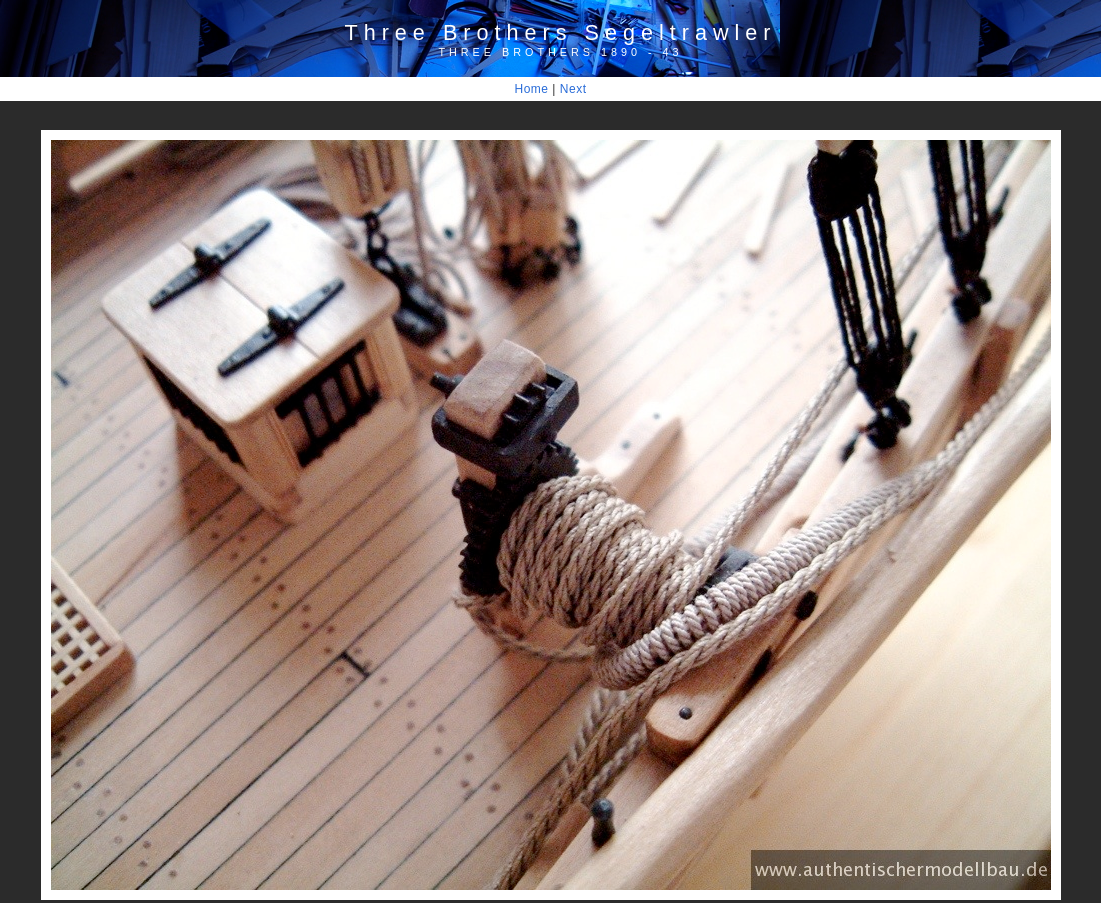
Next (573, 89)
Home (532, 89)
